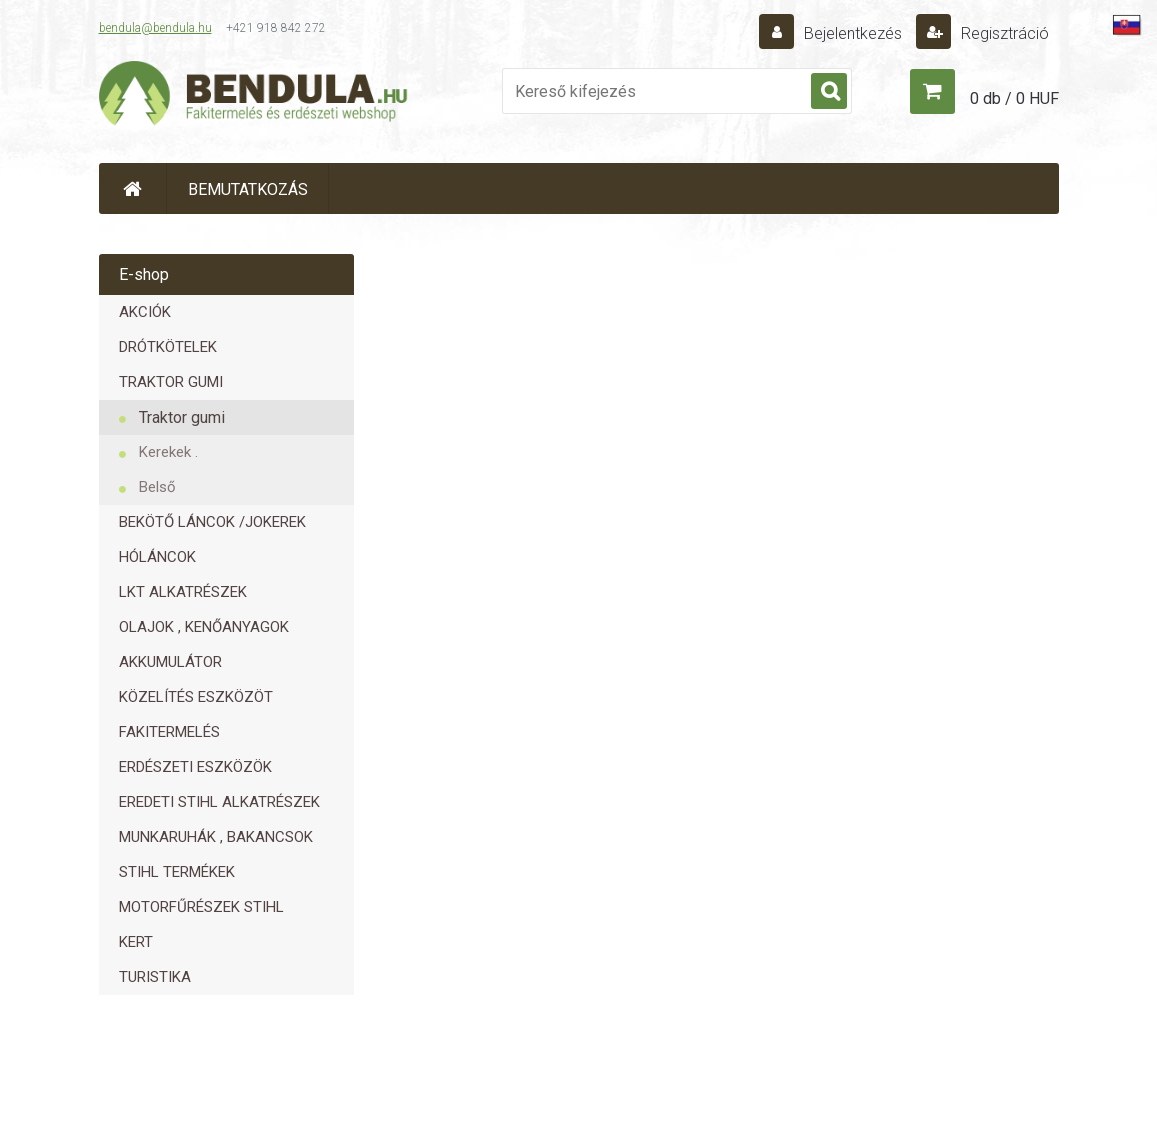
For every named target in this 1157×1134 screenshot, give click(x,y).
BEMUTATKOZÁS (248, 189)
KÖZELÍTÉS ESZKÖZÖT (196, 697)
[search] (829, 92)
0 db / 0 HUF (1014, 98)
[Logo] (254, 96)
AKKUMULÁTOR (170, 662)
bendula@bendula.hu (155, 28)
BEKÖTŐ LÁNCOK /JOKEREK (212, 522)
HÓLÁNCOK (157, 557)
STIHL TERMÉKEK (177, 872)
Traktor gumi (182, 417)
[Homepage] (133, 188)
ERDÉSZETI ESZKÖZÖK (195, 767)
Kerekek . (168, 452)
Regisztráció (1003, 33)
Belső (157, 487)
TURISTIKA (155, 977)
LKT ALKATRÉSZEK (183, 592)
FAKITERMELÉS (169, 732)
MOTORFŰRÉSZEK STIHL (201, 907)
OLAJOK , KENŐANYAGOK (204, 627)
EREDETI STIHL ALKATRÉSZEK (219, 802)
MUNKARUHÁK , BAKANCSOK (216, 837)
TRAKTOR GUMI (171, 382)
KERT (136, 942)
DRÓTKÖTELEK (168, 347)
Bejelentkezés (853, 33)
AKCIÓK (145, 312)
